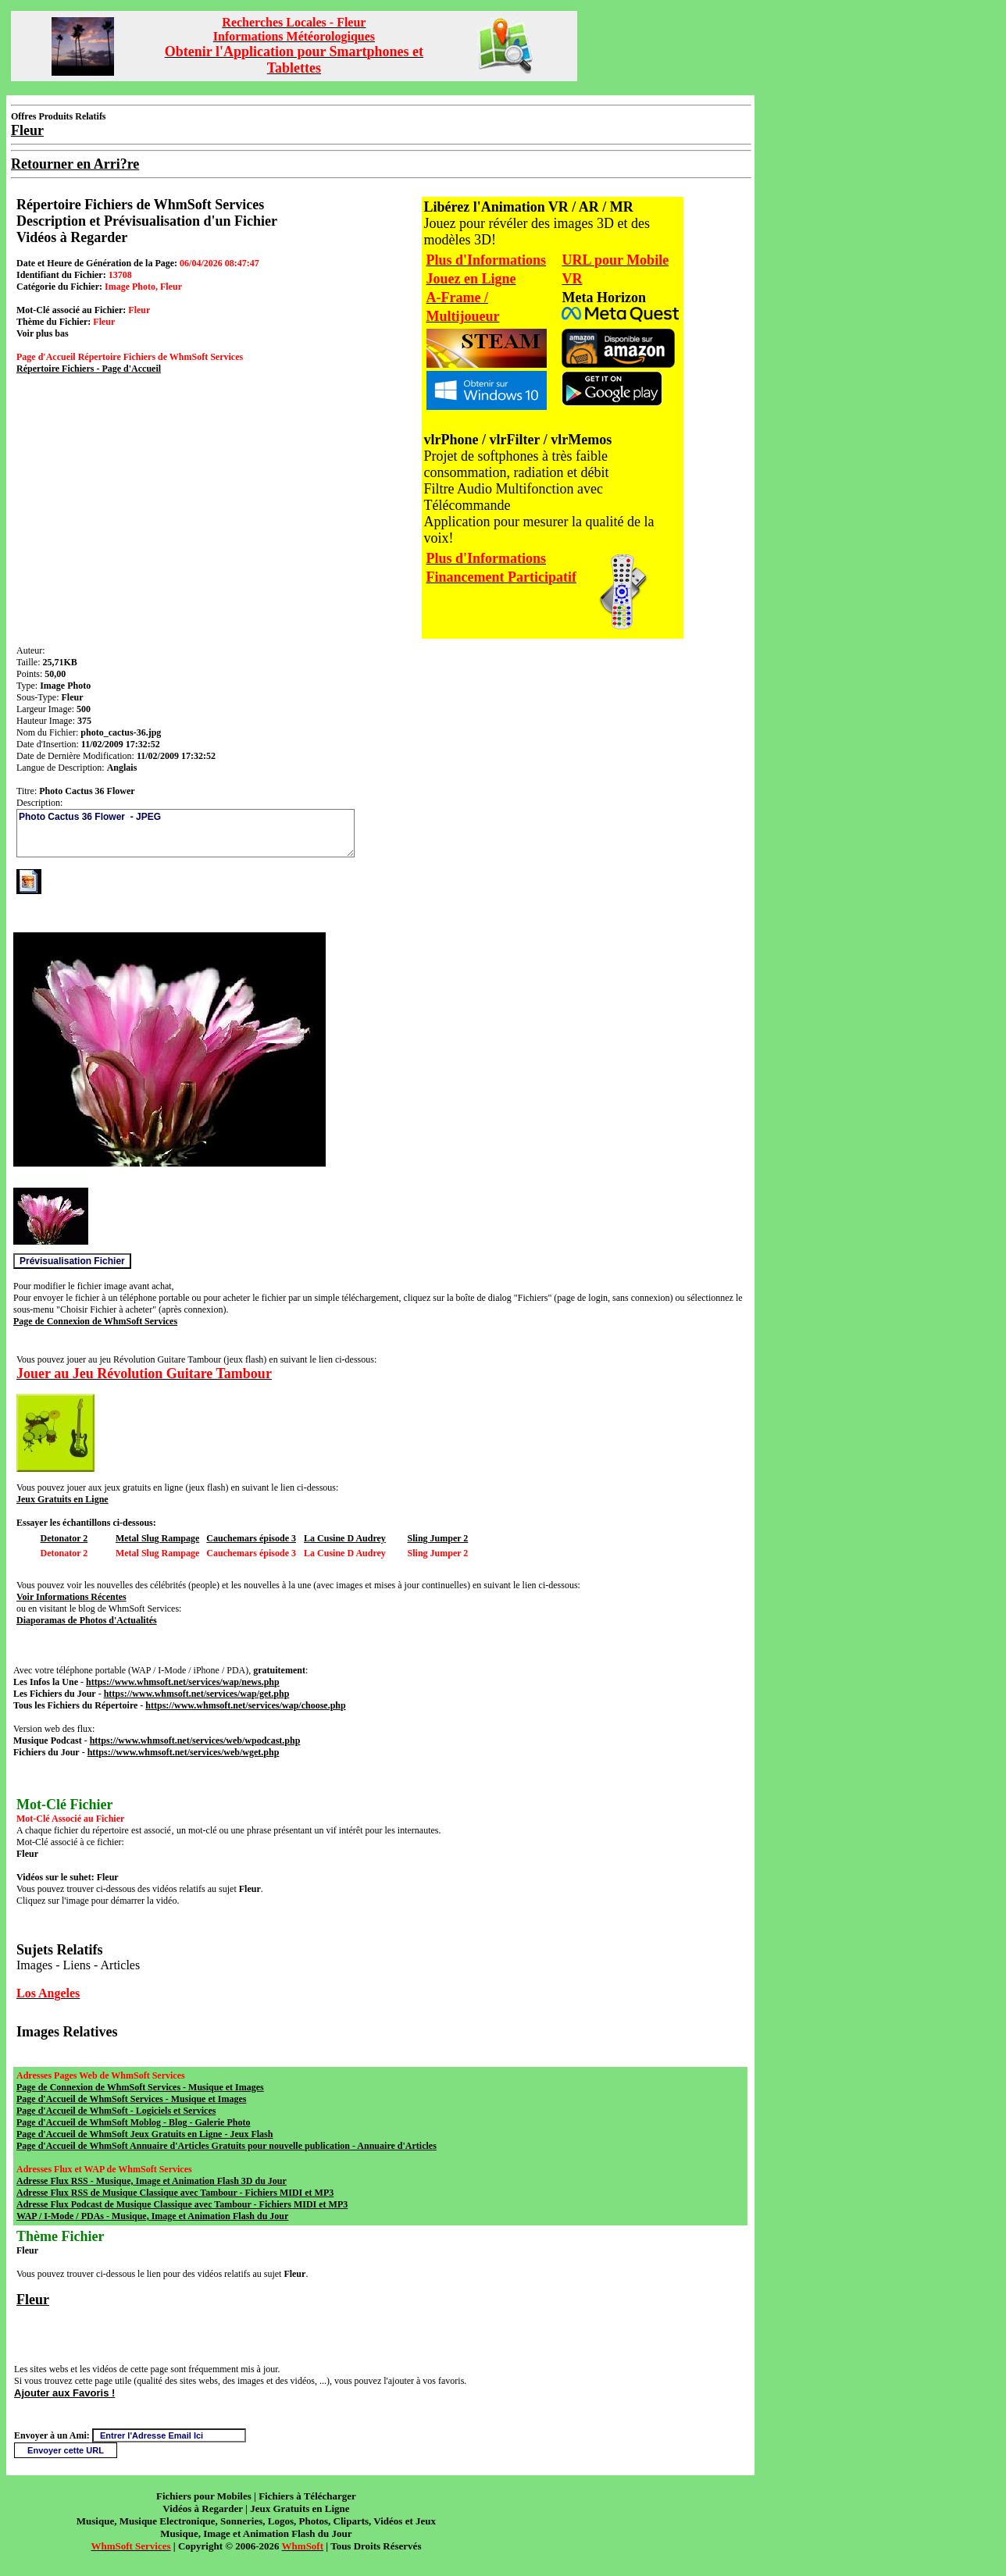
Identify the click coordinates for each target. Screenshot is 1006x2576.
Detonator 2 (64, 1538)
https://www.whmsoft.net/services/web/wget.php (183, 1752)
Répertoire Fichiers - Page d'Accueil (88, 368)
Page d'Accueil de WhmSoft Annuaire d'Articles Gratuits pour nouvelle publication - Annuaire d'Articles (226, 2145)
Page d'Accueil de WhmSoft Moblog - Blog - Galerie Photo (133, 2122)
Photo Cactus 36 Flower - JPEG (185, 833)
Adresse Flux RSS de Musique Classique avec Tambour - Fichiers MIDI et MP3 (175, 2192)
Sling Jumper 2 (438, 1538)
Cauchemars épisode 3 (251, 1538)
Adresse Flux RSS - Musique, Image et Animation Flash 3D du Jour (151, 2180)
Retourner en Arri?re (75, 164)
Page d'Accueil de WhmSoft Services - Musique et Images (131, 2098)
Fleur (32, 2299)
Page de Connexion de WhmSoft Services (95, 1321)
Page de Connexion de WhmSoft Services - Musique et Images (140, 2087)
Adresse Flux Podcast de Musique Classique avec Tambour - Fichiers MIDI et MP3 (182, 2204)
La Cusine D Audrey (345, 1538)
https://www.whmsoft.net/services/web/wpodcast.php (195, 1740)
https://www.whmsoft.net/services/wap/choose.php (245, 1705)
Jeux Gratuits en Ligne (62, 1499)
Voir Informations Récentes (71, 1596)
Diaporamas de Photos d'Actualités (86, 1620)
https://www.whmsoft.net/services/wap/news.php (183, 1681)
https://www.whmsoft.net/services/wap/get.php (197, 1693)
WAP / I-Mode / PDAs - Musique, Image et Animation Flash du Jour (152, 2216)
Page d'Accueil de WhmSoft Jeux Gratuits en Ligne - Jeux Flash (144, 2134)
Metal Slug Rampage (157, 1538)
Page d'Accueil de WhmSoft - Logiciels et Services (116, 2110)
